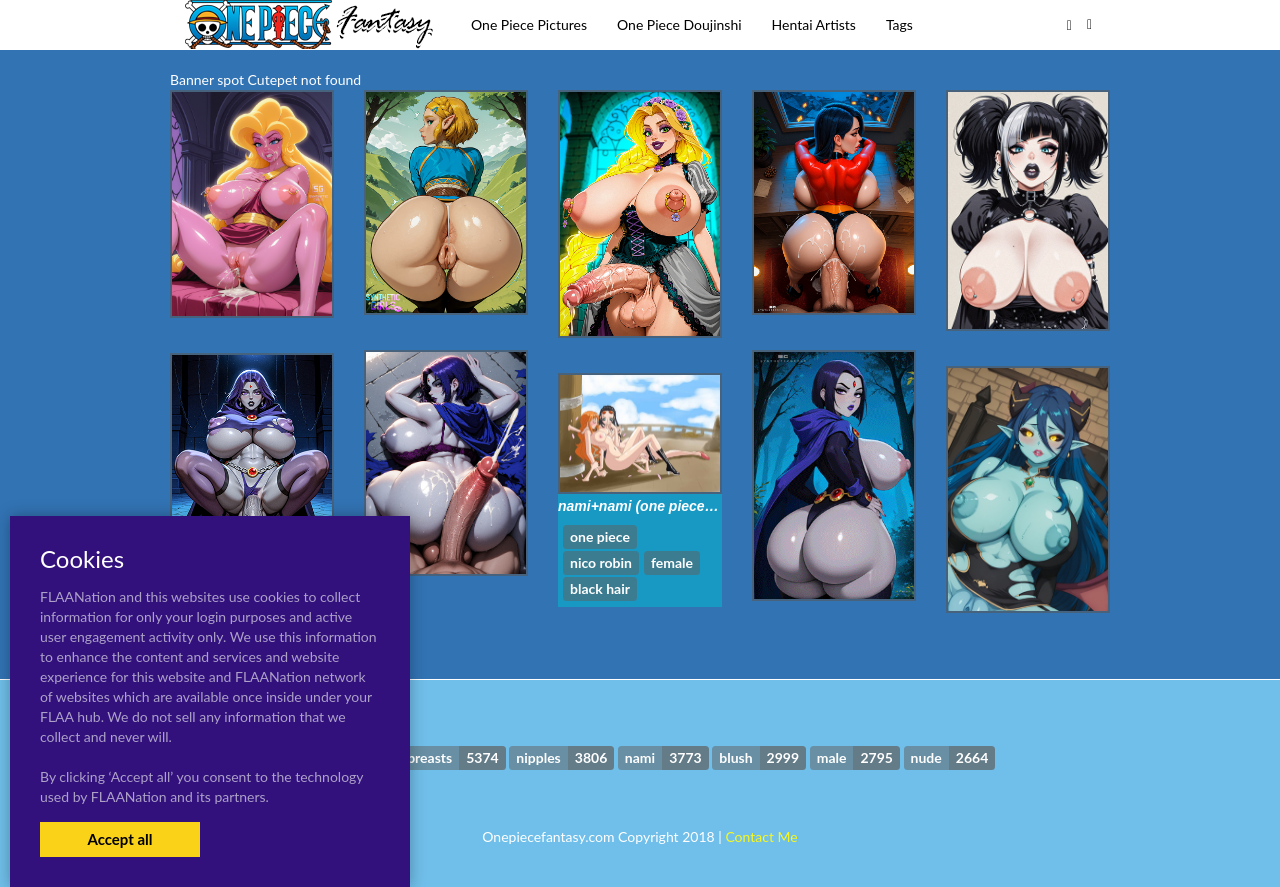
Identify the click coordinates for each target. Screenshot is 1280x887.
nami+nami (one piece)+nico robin (671, 506)
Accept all (119, 839)
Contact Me (761, 836)
